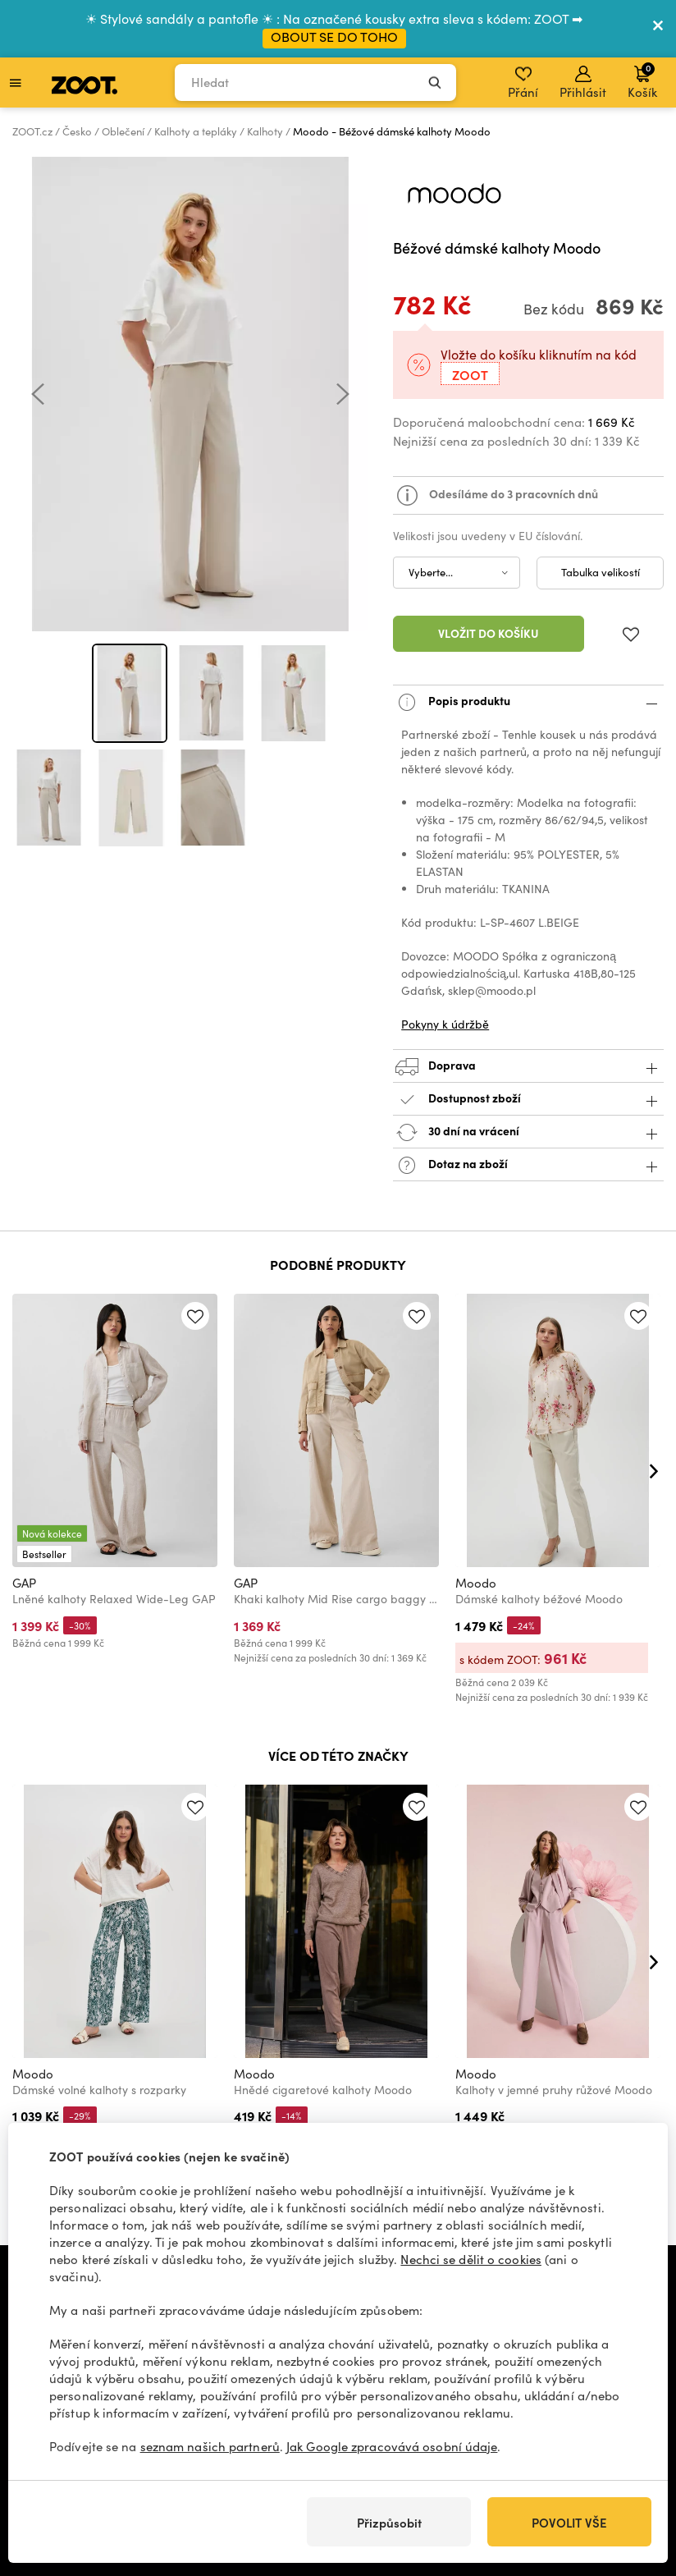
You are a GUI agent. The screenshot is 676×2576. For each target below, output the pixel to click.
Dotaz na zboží (528, 1165)
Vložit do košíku (488, 633)
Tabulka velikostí (600, 572)
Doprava (528, 1066)
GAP (24, 1582)
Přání (523, 83)
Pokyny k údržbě (445, 1024)
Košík (642, 80)
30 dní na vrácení (528, 1132)
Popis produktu (528, 702)
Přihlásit (583, 83)
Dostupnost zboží (528, 1099)
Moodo (475, 1582)
